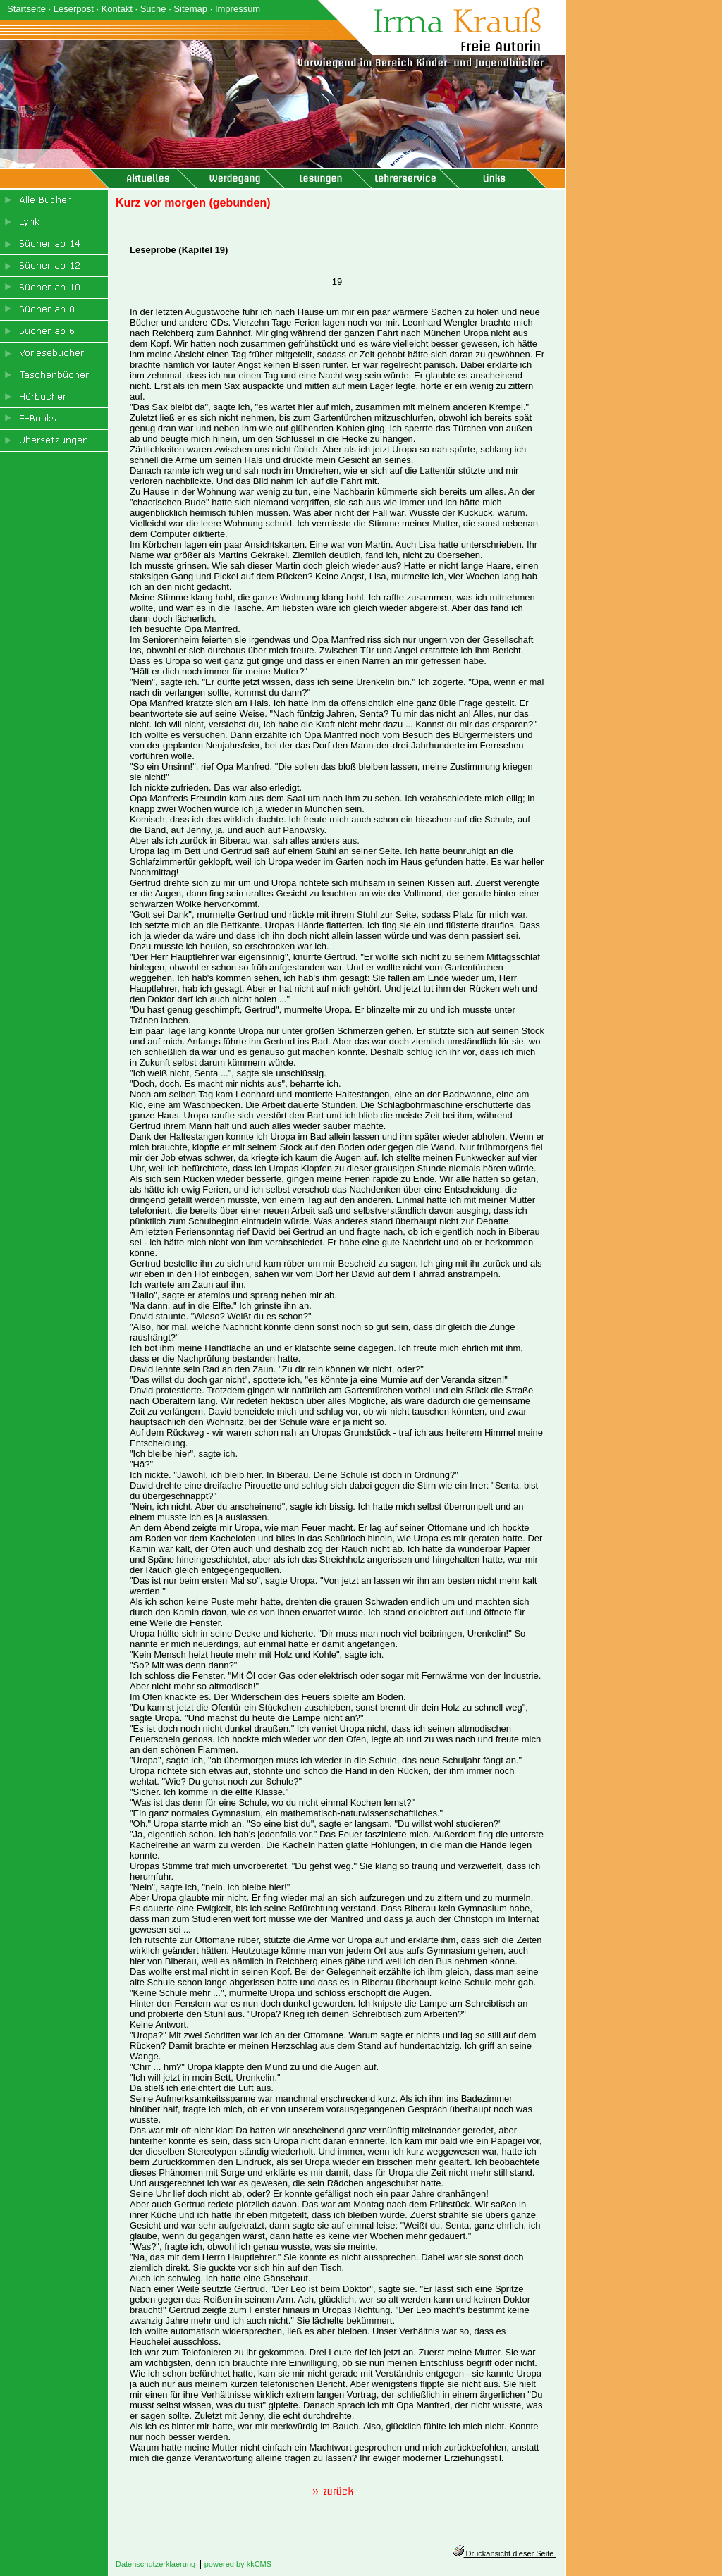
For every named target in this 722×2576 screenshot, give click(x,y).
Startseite (26, 9)
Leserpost (74, 9)
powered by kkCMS (237, 2564)
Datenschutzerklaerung (155, 2564)
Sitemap (190, 9)
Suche (153, 9)
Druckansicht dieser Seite (504, 2553)
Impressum (237, 9)
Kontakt (117, 9)
